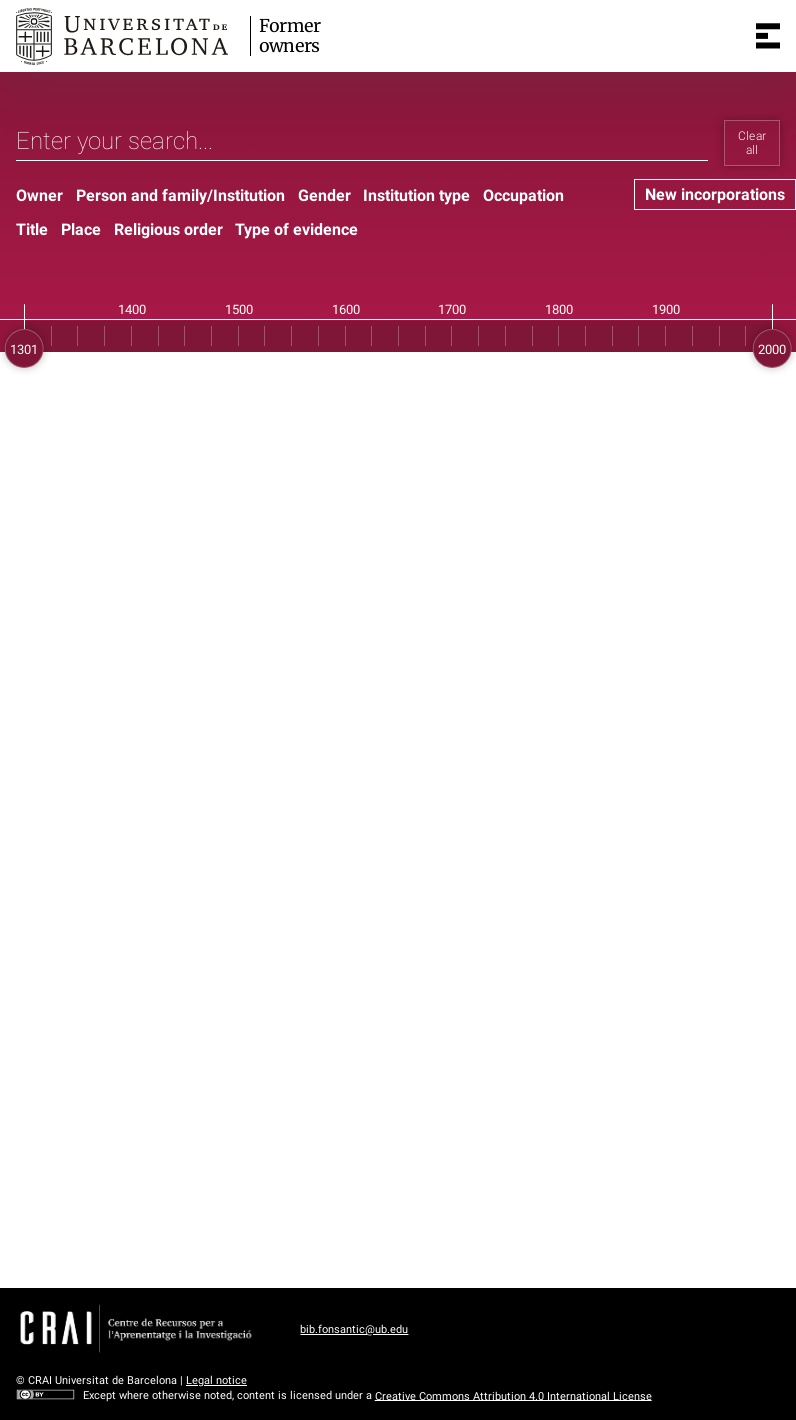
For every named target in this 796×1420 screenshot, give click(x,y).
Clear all (752, 143)
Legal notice (216, 1380)
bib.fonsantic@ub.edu (354, 1329)
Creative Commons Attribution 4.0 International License (513, 1395)
